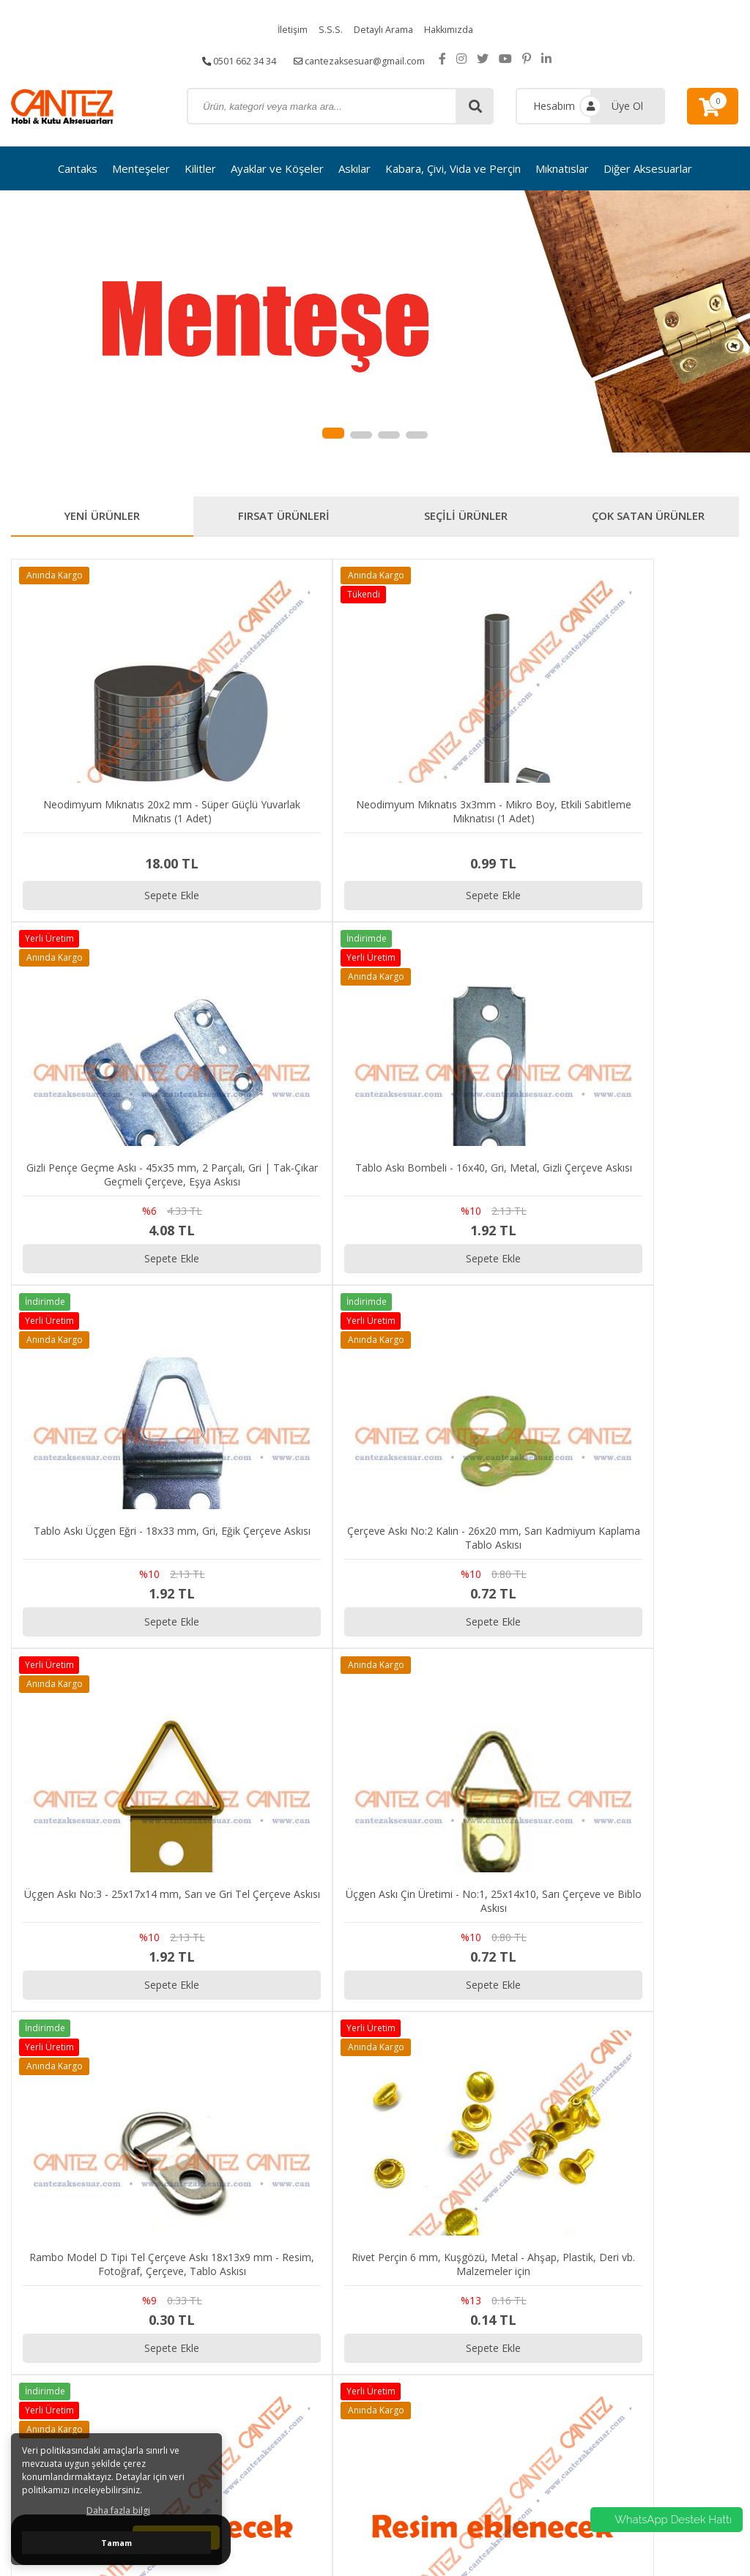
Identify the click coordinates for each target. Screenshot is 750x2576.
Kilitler (200, 168)
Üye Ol (627, 106)
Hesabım (554, 106)
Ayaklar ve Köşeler (277, 168)
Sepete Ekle (102, 832)
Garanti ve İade (644, 2313)
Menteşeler (141, 168)
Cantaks (77, 168)
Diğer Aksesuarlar (648, 168)
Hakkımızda (454, 29)
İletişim (285, 29)
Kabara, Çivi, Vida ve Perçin (453, 168)
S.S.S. (325, 29)
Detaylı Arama (382, 29)
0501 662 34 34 (232, 58)
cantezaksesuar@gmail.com (366, 58)
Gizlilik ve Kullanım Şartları (668, 2277)
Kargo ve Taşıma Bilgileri (666, 2295)
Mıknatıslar (562, 168)
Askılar (354, 168)
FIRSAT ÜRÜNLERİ (284, 518)
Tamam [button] (116, 2542)
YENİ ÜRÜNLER (102, 518)
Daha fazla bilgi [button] (118, 2510)
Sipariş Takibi (638, 2259)
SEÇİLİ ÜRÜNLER (465, 518)
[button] (333, 433)
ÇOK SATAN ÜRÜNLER (647, 518)
